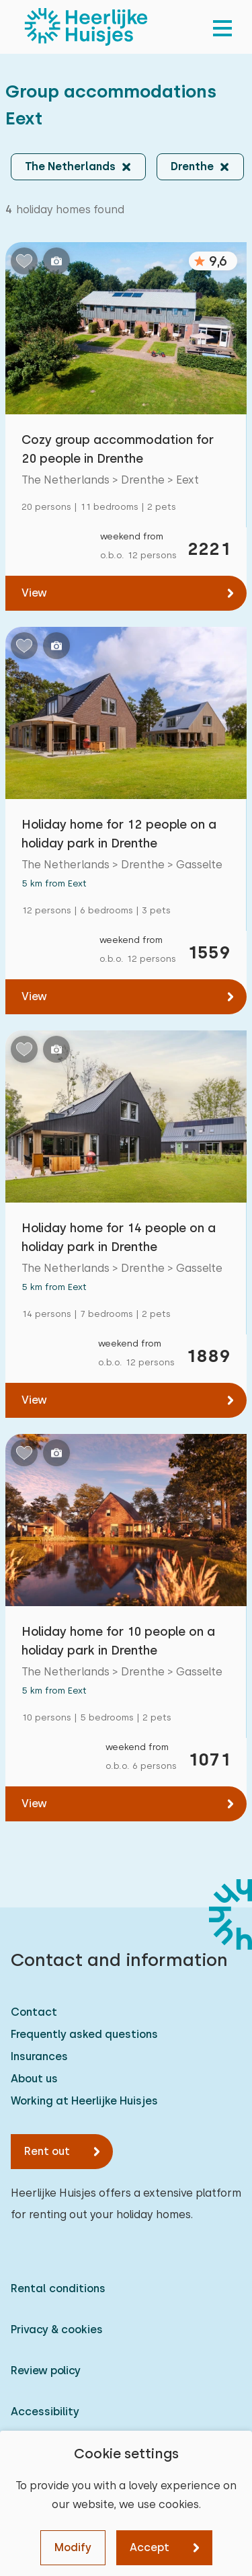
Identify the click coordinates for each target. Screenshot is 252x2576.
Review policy (46, 2370)
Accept (149, 2547)
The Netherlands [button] (70, 166)
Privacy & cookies (57, 2329)
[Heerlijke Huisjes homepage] (86, 27)
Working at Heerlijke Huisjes (84, 2100)
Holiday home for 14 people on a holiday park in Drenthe (119, 1237)
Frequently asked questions (84, 2034)
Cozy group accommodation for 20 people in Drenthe (118, 448)
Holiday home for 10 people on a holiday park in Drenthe (118, 1640)
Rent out (47, 2151)
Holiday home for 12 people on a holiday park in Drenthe (119, 833)
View (34, 592)
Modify (72, 2547)
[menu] (222, 27)
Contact (34, 2012)
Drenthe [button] (192, 166)
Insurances (39, 2056)
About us (34, 2078)
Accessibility (45, 2411)
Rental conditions (58, 2288)
